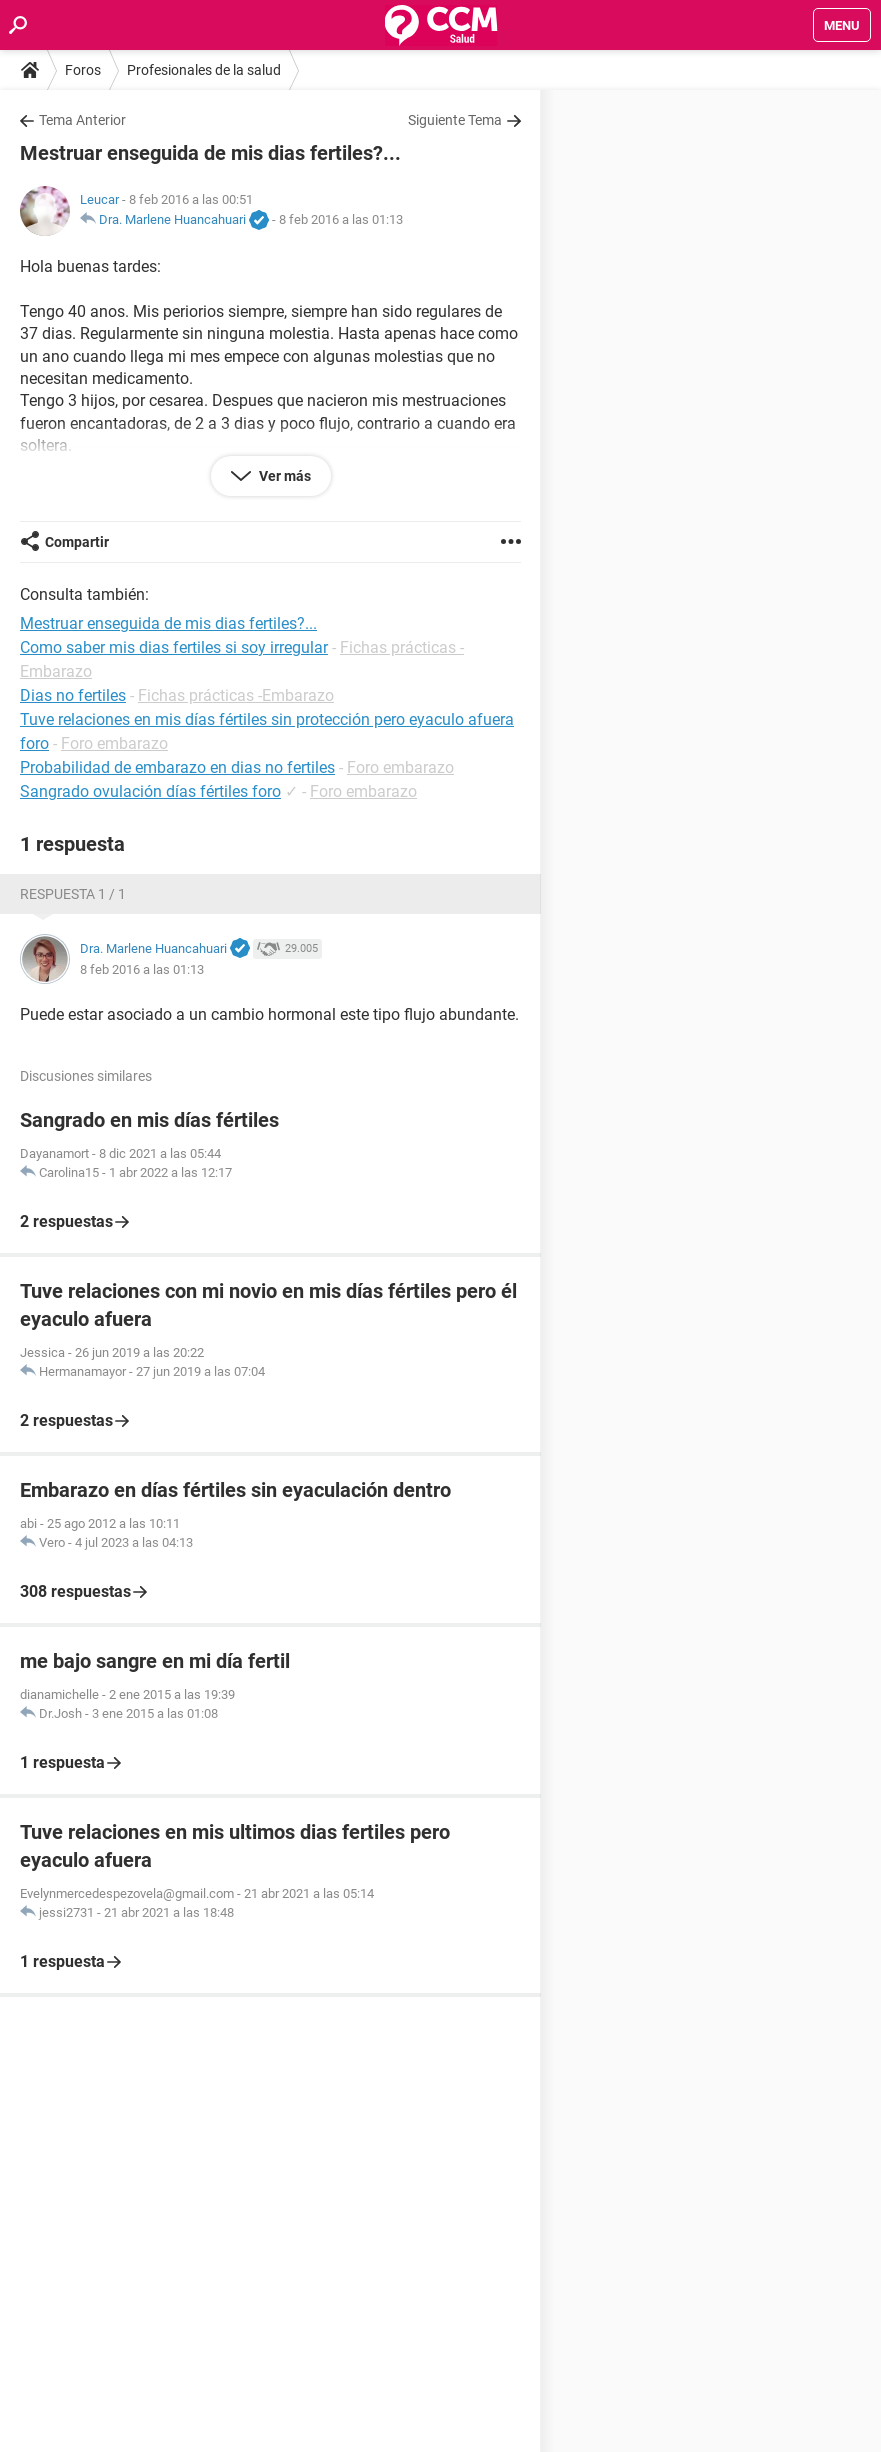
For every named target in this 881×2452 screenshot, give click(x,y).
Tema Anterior (82, 120)
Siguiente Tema (455, 120)
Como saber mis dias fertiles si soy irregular (174, 647)
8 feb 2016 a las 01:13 (341, 219)
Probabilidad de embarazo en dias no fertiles (177, 767)
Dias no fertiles (73, 695)
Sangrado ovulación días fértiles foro (150, 791)
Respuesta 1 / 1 (73, 894)
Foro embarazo (114, 743)
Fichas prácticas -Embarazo (236, 695)
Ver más (283, 476)
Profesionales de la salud (204, 70)
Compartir (77, 542)
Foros (83, 70)
